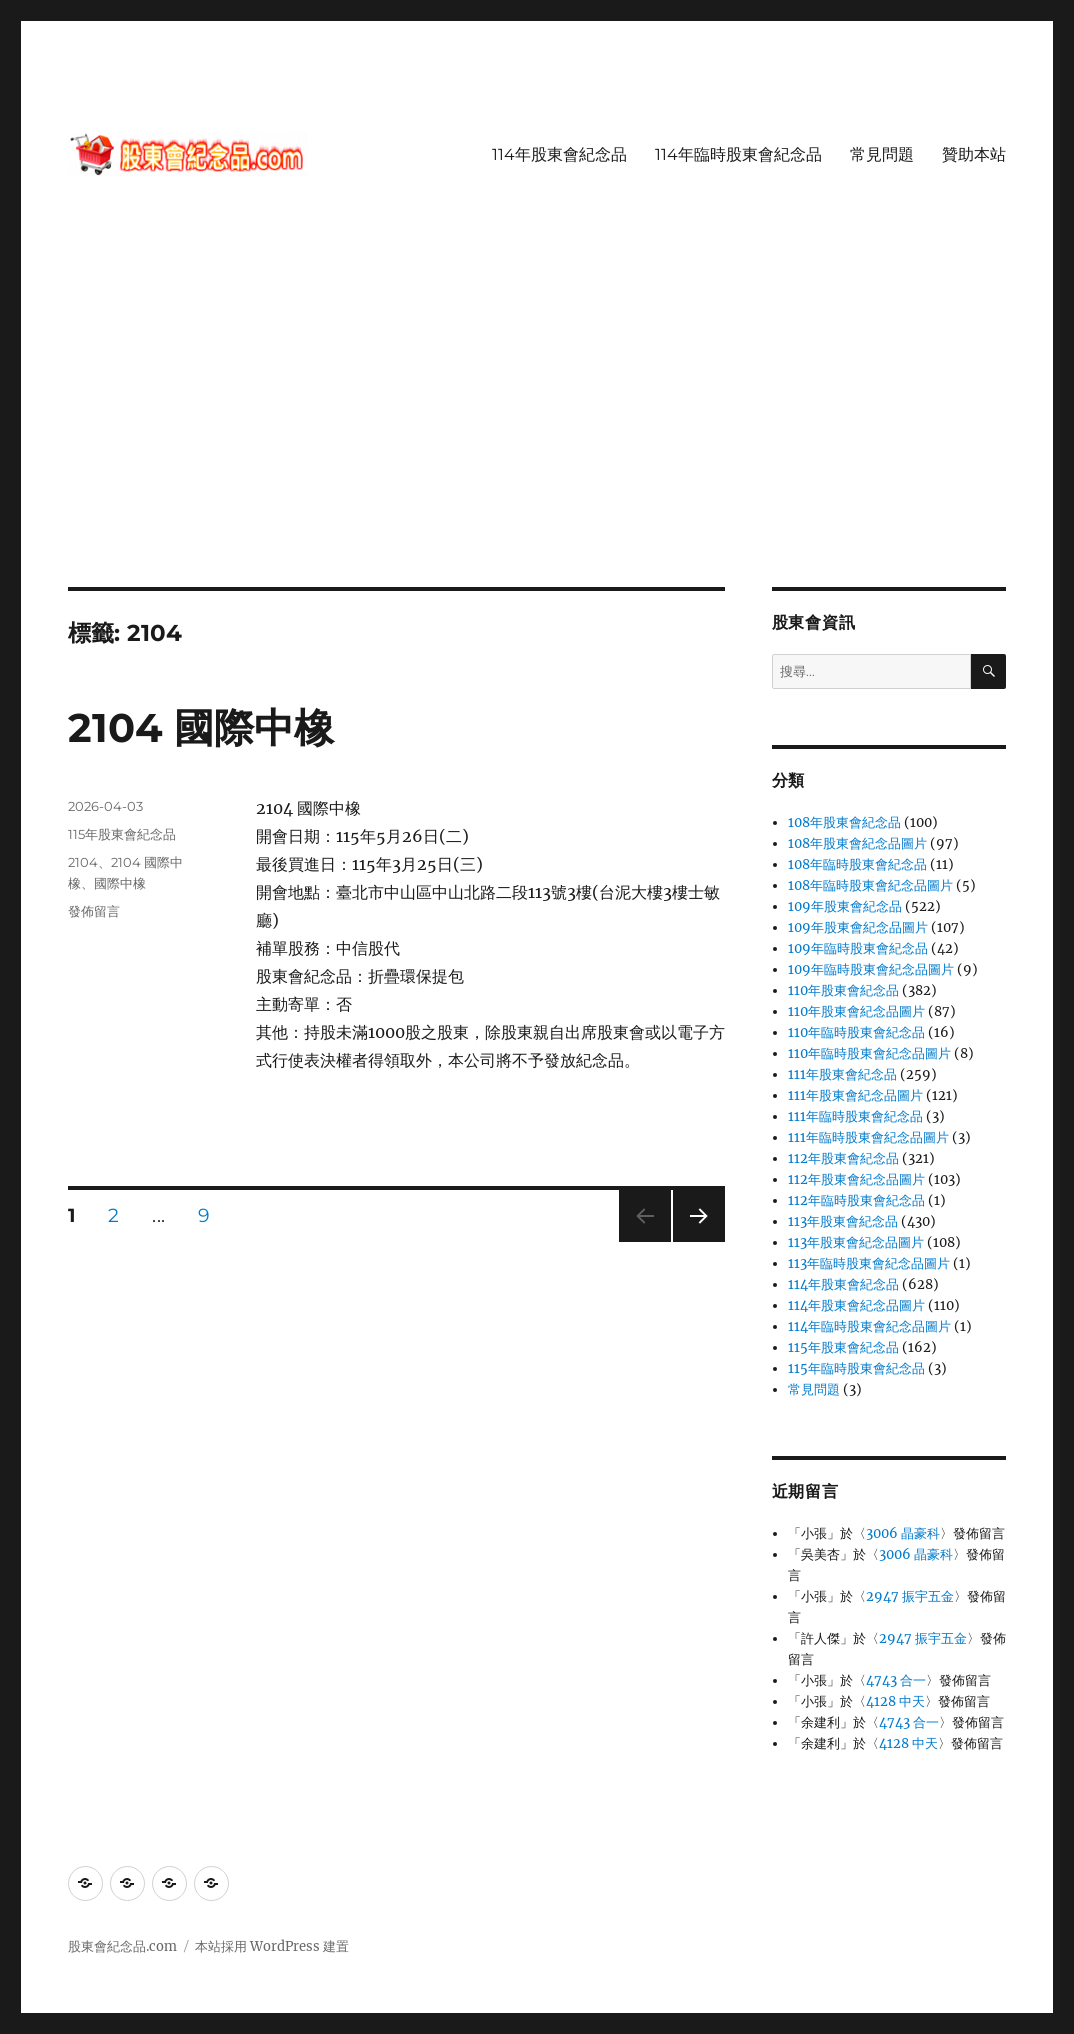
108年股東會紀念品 (844, 822)
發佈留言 (94, 911)
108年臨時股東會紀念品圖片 (870, 885)
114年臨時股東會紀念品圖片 (869, 1326)
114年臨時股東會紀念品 (738, 154)
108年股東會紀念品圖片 (857, 843)
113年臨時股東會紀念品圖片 (869, 1263)
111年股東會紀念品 (842, 1074)
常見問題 (882, 154)
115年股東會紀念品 (122, 834)
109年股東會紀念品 (845, 906)
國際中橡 (120, 883)
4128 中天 (895, 1701)
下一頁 (692, 1241)
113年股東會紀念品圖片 (856, 1242)
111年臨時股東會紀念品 (855, 1116)
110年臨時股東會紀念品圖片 (869, 1053)
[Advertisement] (541, 439)
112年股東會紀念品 (843, 1158)
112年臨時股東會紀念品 (856, 1200)
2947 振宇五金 (910, 1596)
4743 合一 (896, 1680)
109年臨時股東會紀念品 (858, 948)
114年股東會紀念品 (559, 154)
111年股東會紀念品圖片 (855, 1095)
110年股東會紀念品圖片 (856, 1011)
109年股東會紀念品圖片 (858, 927)
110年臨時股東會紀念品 (856, 1032)
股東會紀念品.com (122, 1946)
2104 (83, 862)
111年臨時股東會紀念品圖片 (868, 1137)
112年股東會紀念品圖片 (856, 1179)
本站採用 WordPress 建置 (272, 1946)
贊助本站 (974, 154)
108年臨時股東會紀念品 (857, 864)
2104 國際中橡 (201, 727)
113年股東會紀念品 (843, 1221)
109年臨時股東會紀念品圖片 (871, 969)
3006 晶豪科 (903, 1533)
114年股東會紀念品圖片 (856, 1305)
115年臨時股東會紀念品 (856, 1368)
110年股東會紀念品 (843, 990)
